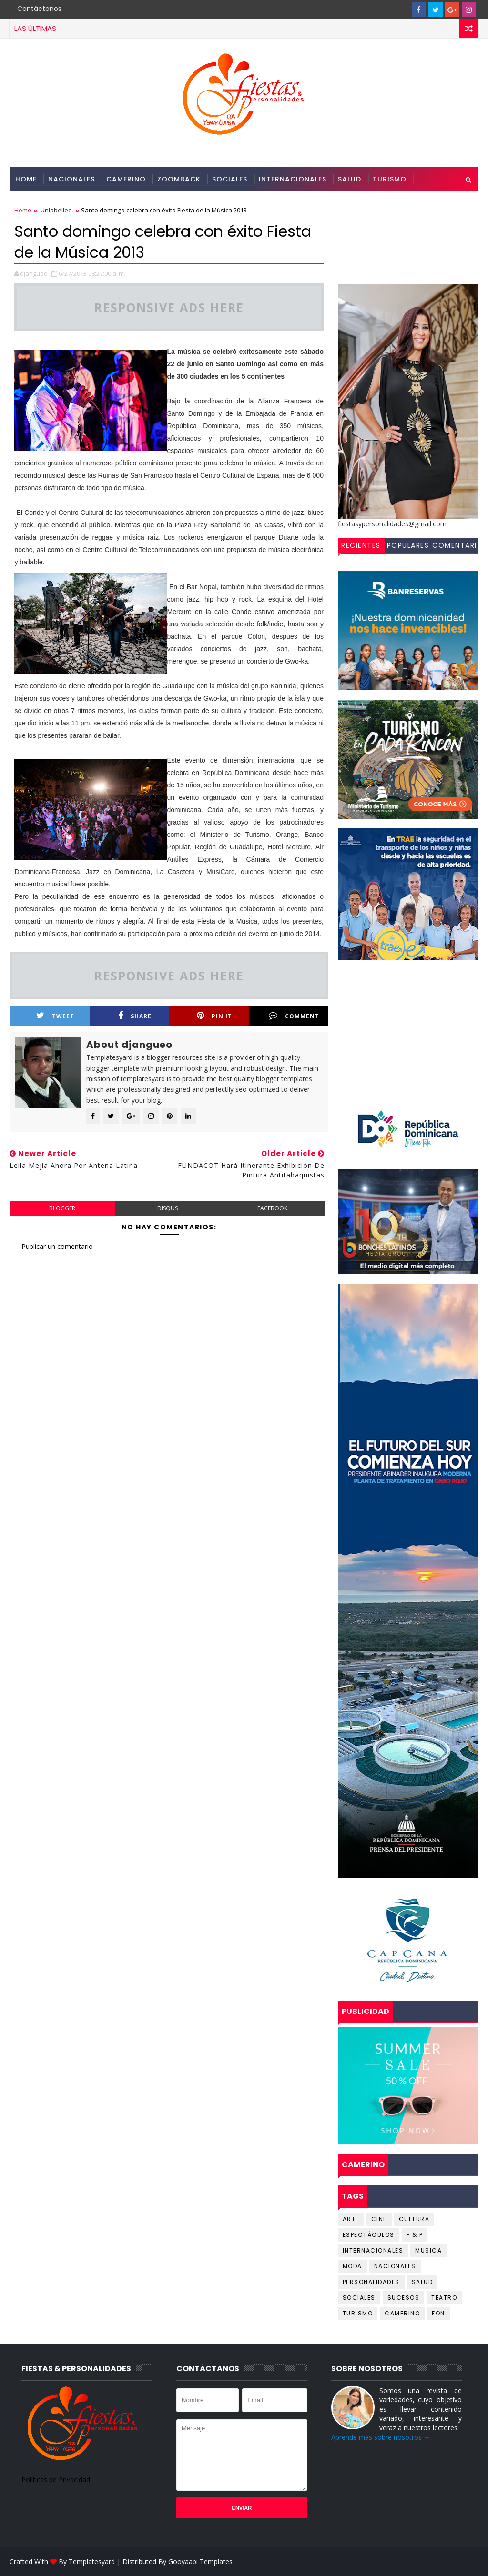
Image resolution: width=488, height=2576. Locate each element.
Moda (352, 2266)
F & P (415, 2235)
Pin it (214, 1015)
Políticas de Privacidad (55, 2479)
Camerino (126, 179)
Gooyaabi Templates (200, 2561)
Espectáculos (369, 2235)
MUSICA (428, 2250)
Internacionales (292, 179)
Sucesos (403, 2298)
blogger (62, 1208)
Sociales (229, 179)
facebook (272, 1208)
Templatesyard (92, 2561)
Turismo (390, 179)
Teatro (444, 2298)
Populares (408, 545)
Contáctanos (39, 8)
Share (135, 1015)
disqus (167, 1208)
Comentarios (454, 547)
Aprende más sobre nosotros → (380, 2437)
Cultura (414, 2219)
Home (26, 179)
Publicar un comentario (57, 1246)
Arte (351, 2219)
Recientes (361, 545)
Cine (379, 2219)
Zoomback (179, 179)
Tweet (55, 1015)
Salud (349, 179)
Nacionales (71, 179)
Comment (294, 1015)
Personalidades (47, 203)
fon (438, 2313)
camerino (402, 2313)
